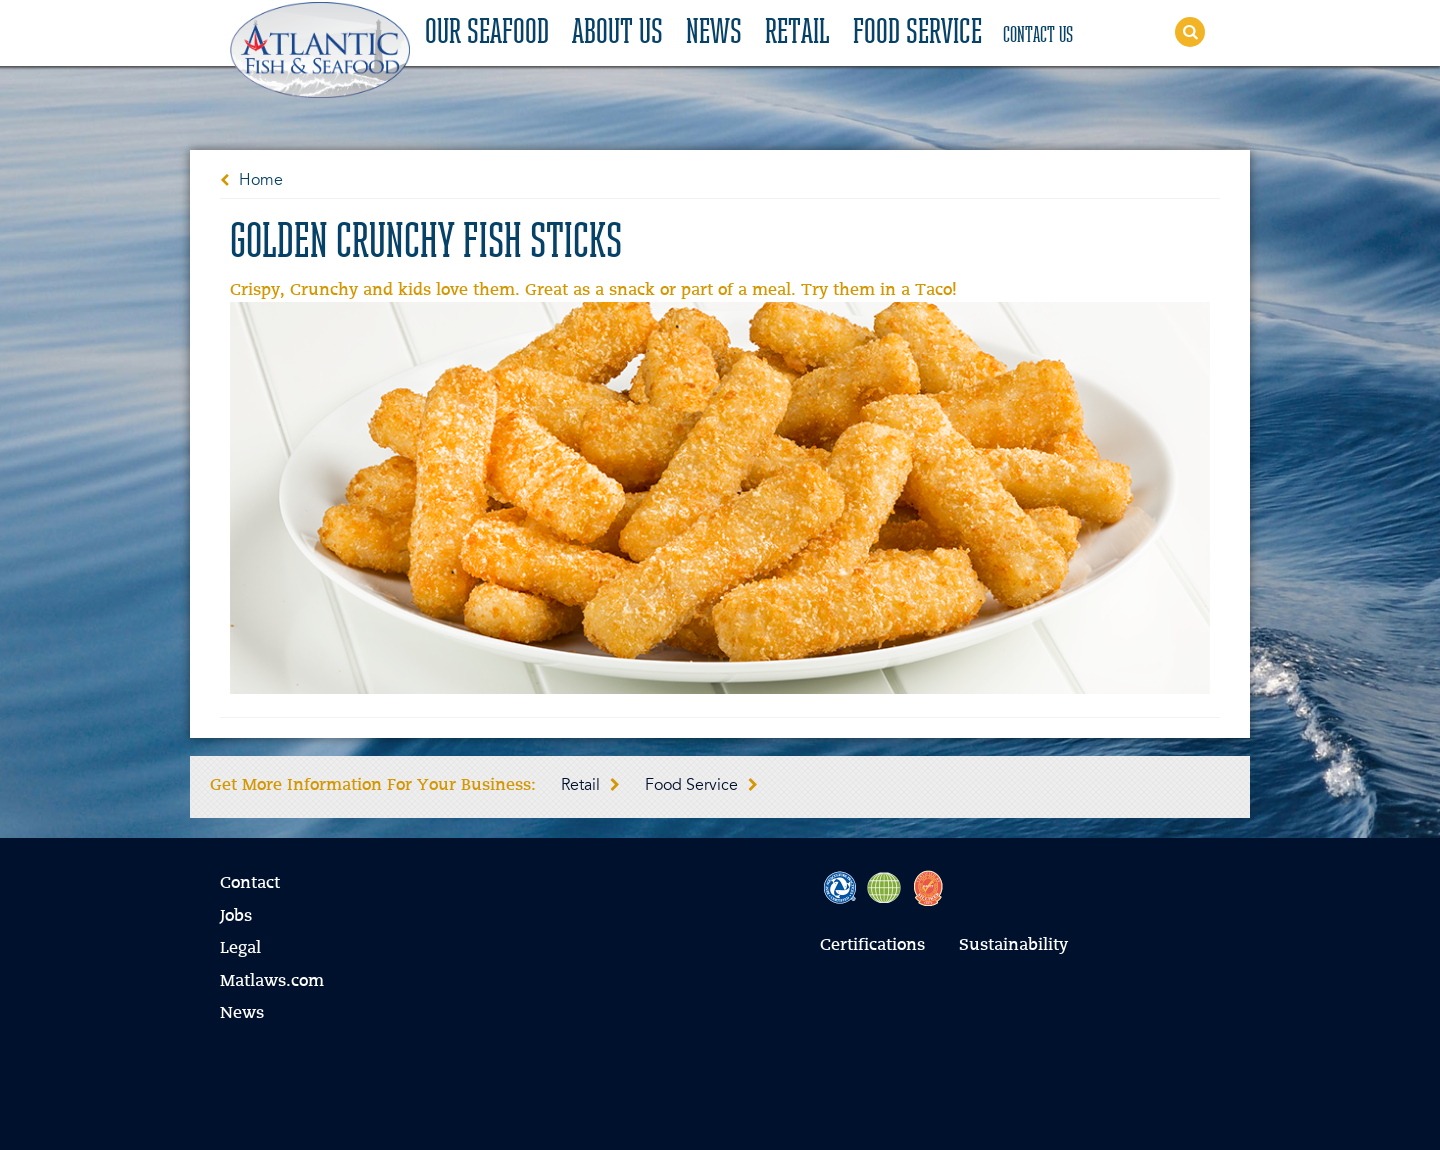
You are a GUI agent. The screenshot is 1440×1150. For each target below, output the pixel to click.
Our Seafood (487, 34)
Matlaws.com (272, 982)
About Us (617, 34)
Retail (797, 34)
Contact (250, 884)
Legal (240, 949)
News (714, 34)
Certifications (872, 946)
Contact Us (1038, 36)
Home (261, 181)
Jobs (236, 917)
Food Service (917, 34)
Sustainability (1013, 946)
